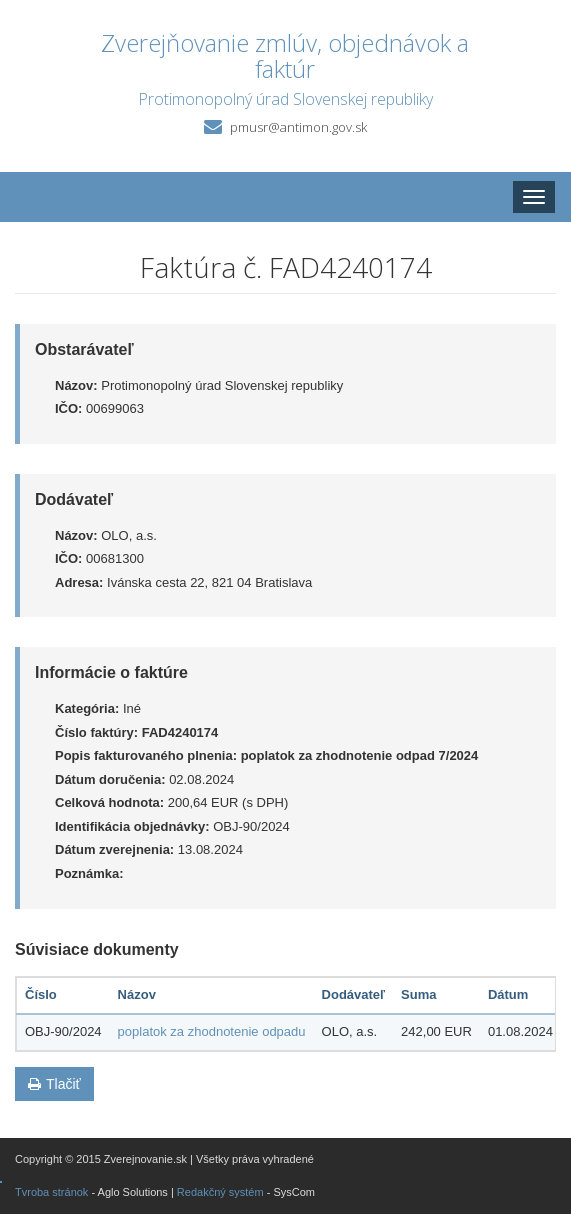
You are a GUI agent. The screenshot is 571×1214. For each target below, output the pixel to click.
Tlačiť (54, 1084)
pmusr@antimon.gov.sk (298, 127)
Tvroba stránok (51, 1192)
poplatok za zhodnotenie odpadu (212, 1031)
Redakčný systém (220, 1192)
